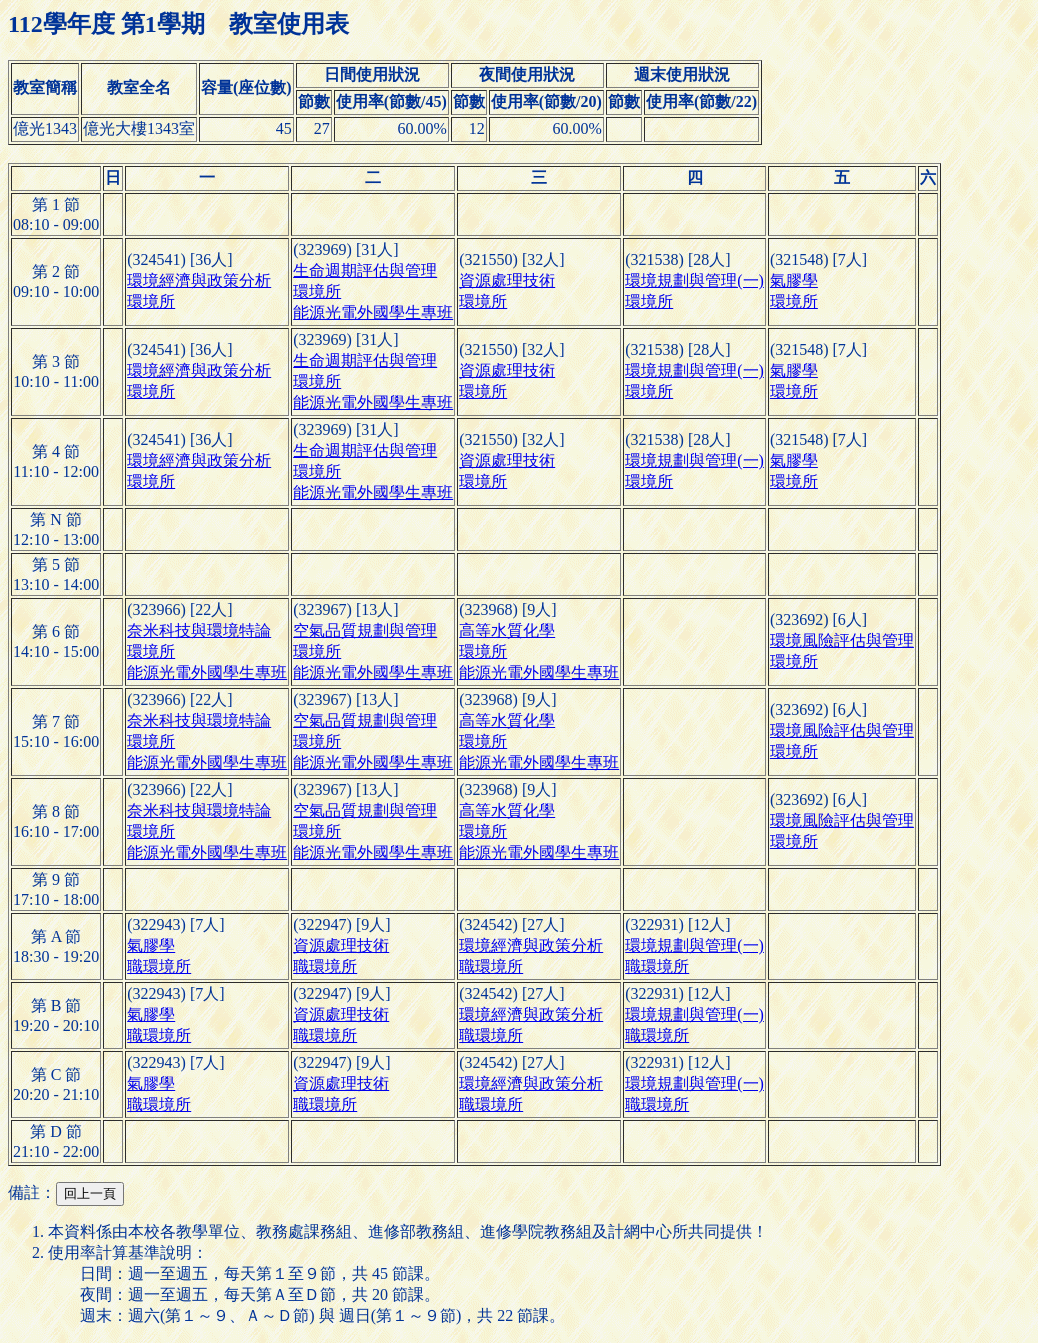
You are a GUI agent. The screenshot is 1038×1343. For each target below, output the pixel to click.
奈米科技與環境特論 (199, 630)
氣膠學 (794, 280)
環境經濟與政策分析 (199, 280)
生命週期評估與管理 (365, 270)
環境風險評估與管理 (842, 640)
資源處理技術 (507, 280)
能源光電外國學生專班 (373, 312)
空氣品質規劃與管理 (365, 630)
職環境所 (159, 966)
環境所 (151, 301)
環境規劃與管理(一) (694, 280)
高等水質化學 (507, 630)
